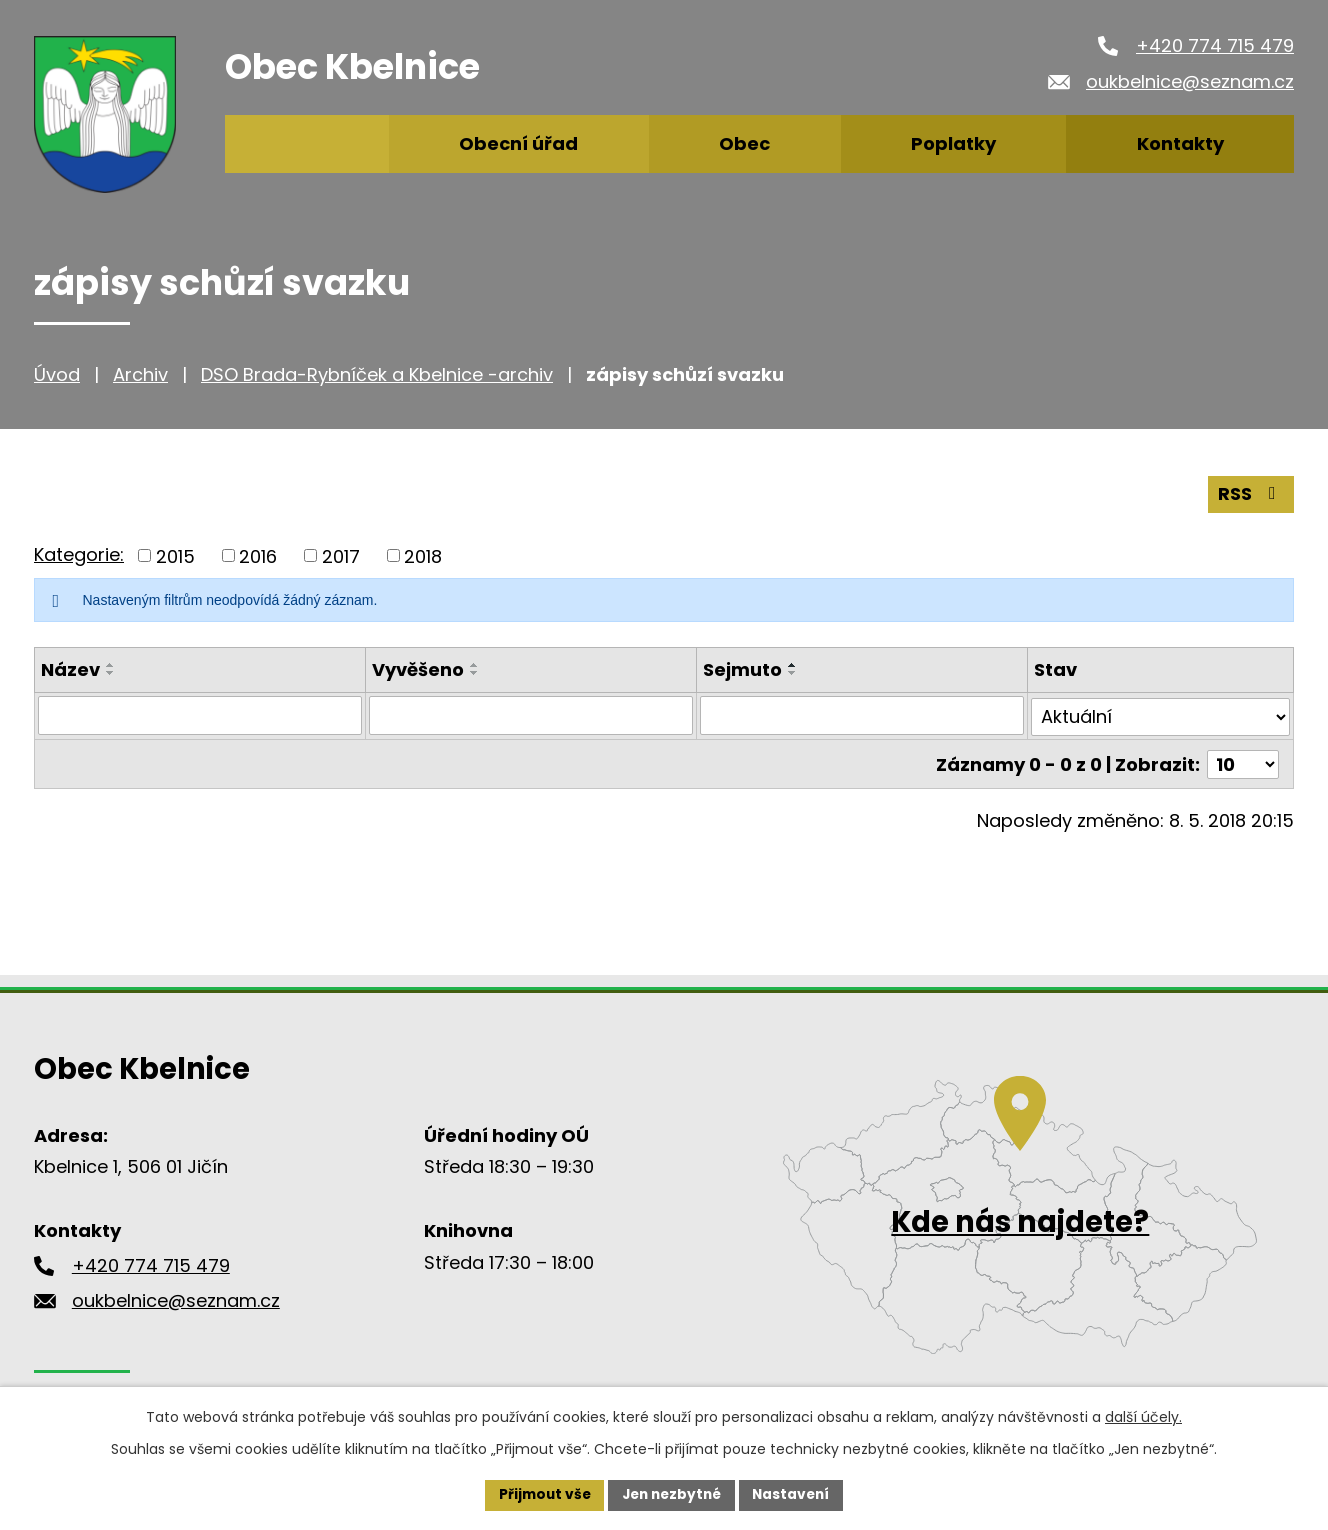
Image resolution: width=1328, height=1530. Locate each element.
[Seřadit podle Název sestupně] (111, 673)
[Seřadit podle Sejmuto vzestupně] (793, 665)
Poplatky (953, 143)
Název (70, 669)
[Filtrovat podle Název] (200, 715)
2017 (341, 555)
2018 (423, 555)
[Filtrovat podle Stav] (1161, 715)
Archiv (140, 374)
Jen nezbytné (671, 1494)
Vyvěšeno (418, 669)
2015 (175, 555)
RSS (1251, 493)
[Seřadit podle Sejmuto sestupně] (793, 673)
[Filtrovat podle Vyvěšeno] (531, 715)
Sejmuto (742, 669)
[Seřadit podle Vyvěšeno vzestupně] (475, 665)
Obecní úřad (518, 143)
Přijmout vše (539, 1494)
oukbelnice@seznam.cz (1190, 81)
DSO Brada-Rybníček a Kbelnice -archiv (377, 374)
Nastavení (796, 1494)
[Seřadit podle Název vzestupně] (111, 665)
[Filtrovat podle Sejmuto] (862, 715)
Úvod (57, 374)
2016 (258, 555)
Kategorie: (79, 553)
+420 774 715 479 (1215, 45)
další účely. (1143, 1416)
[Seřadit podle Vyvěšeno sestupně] (475, 673)
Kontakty (1180, 143)
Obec (744, 143)
